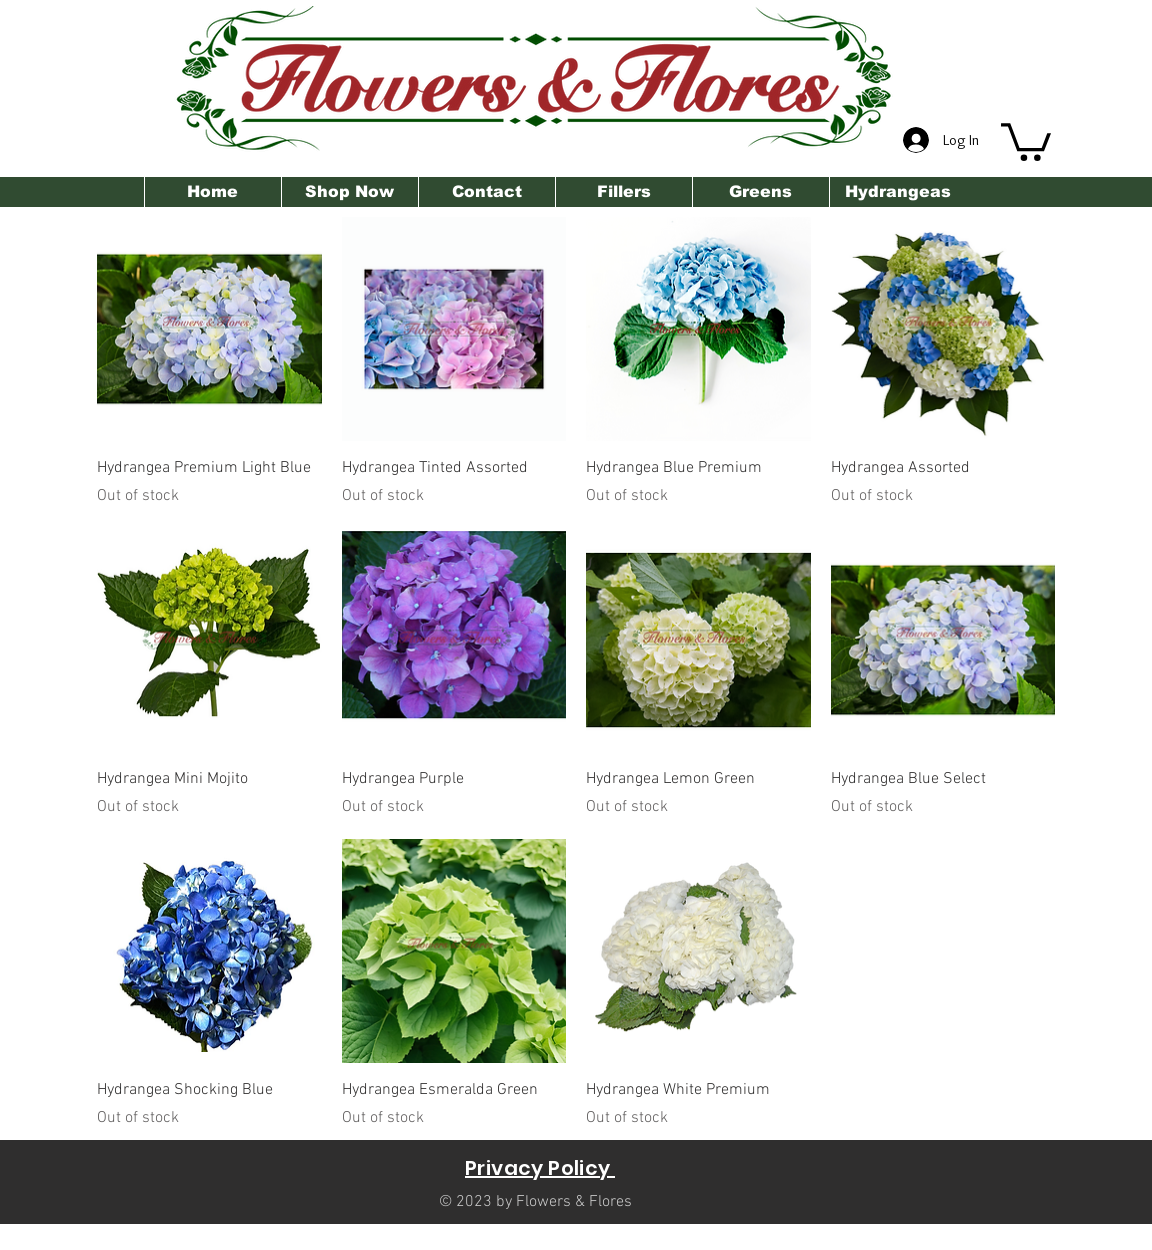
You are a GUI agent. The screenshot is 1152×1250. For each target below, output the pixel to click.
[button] (1026, 140)
